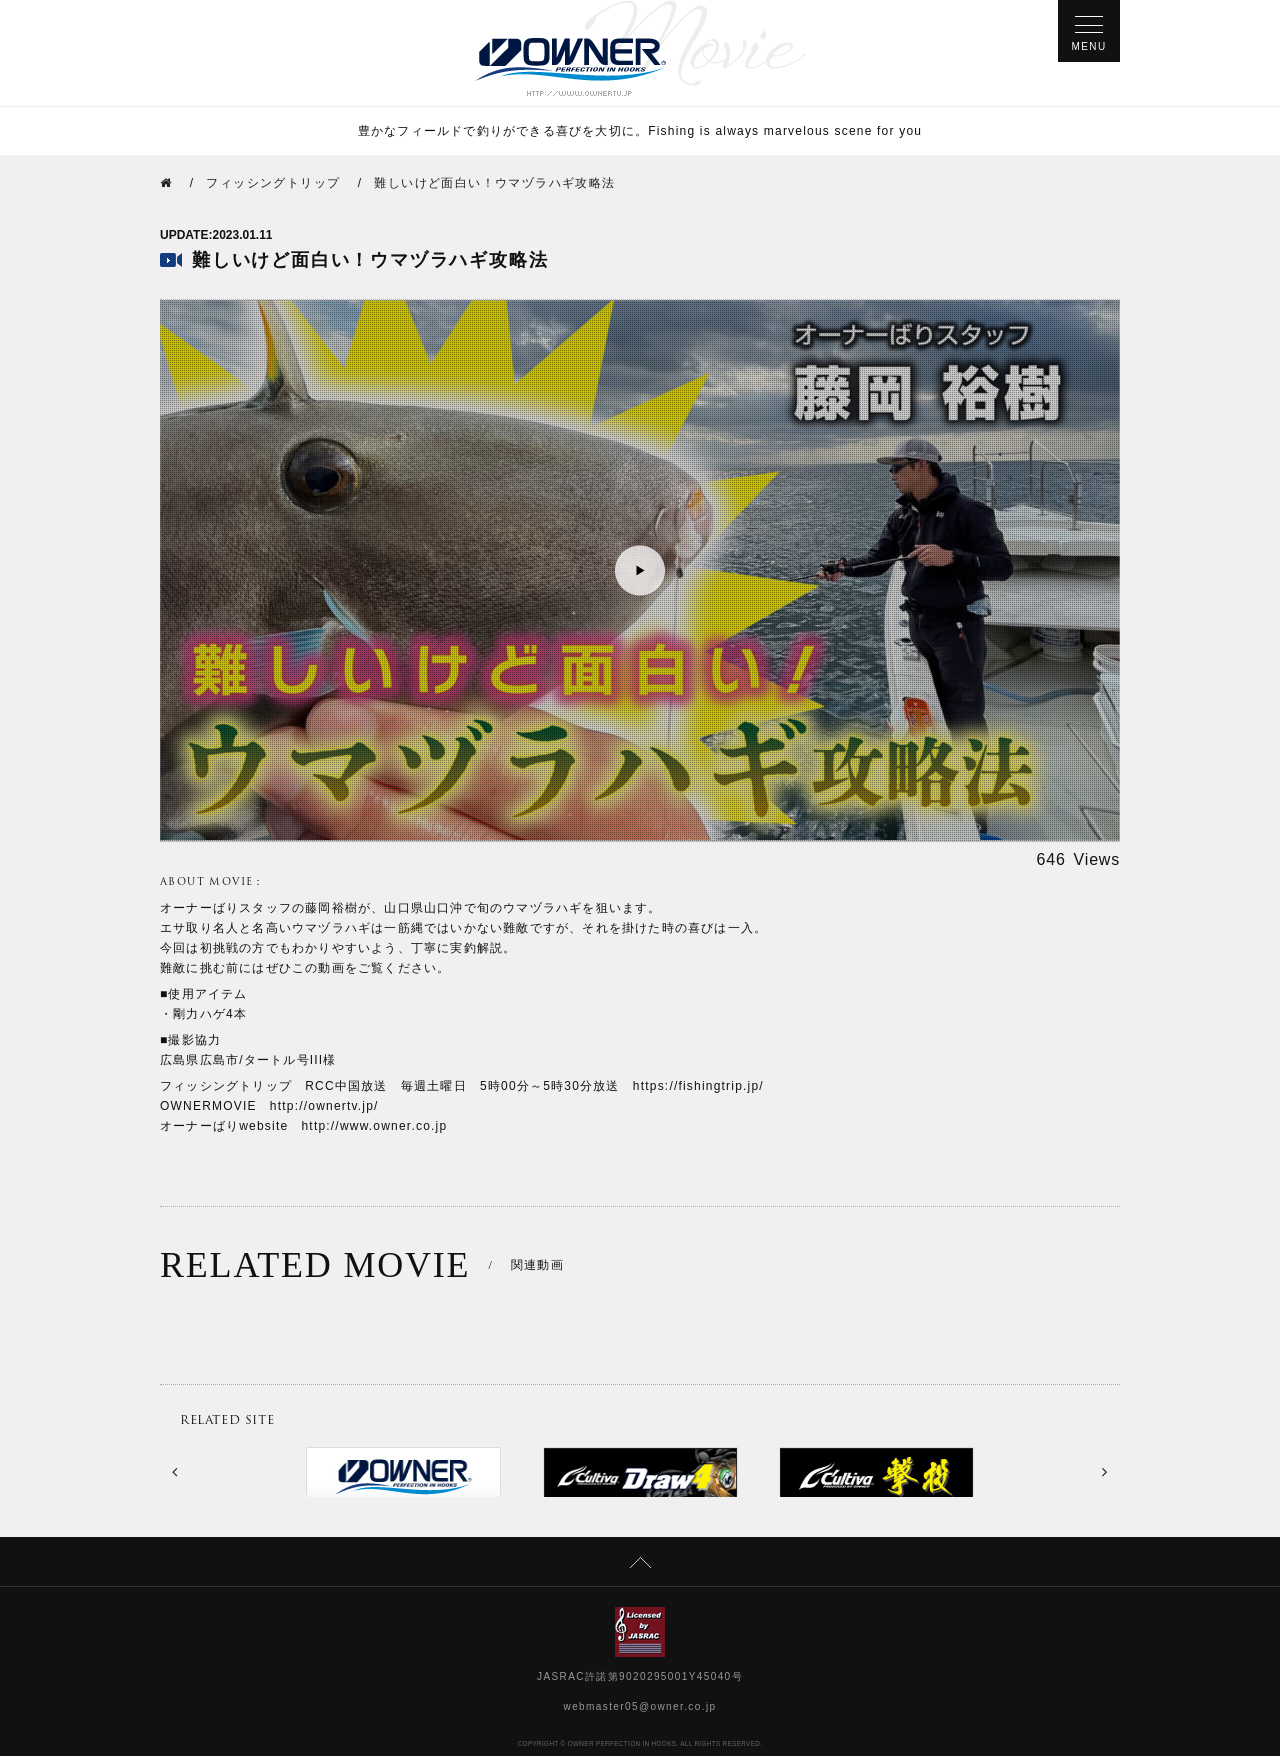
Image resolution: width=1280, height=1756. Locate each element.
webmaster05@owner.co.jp (640, 1706)
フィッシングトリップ (273, 183)
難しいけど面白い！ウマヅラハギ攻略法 (494, 183)
